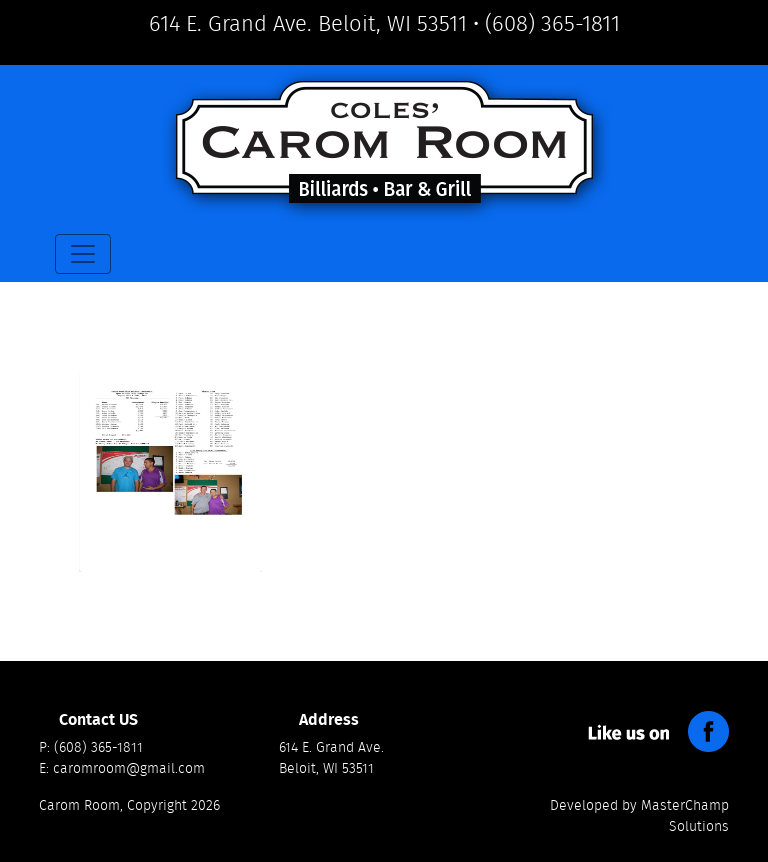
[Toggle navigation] (83, 254)
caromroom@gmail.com (129, 769)
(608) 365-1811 (552, 24)
